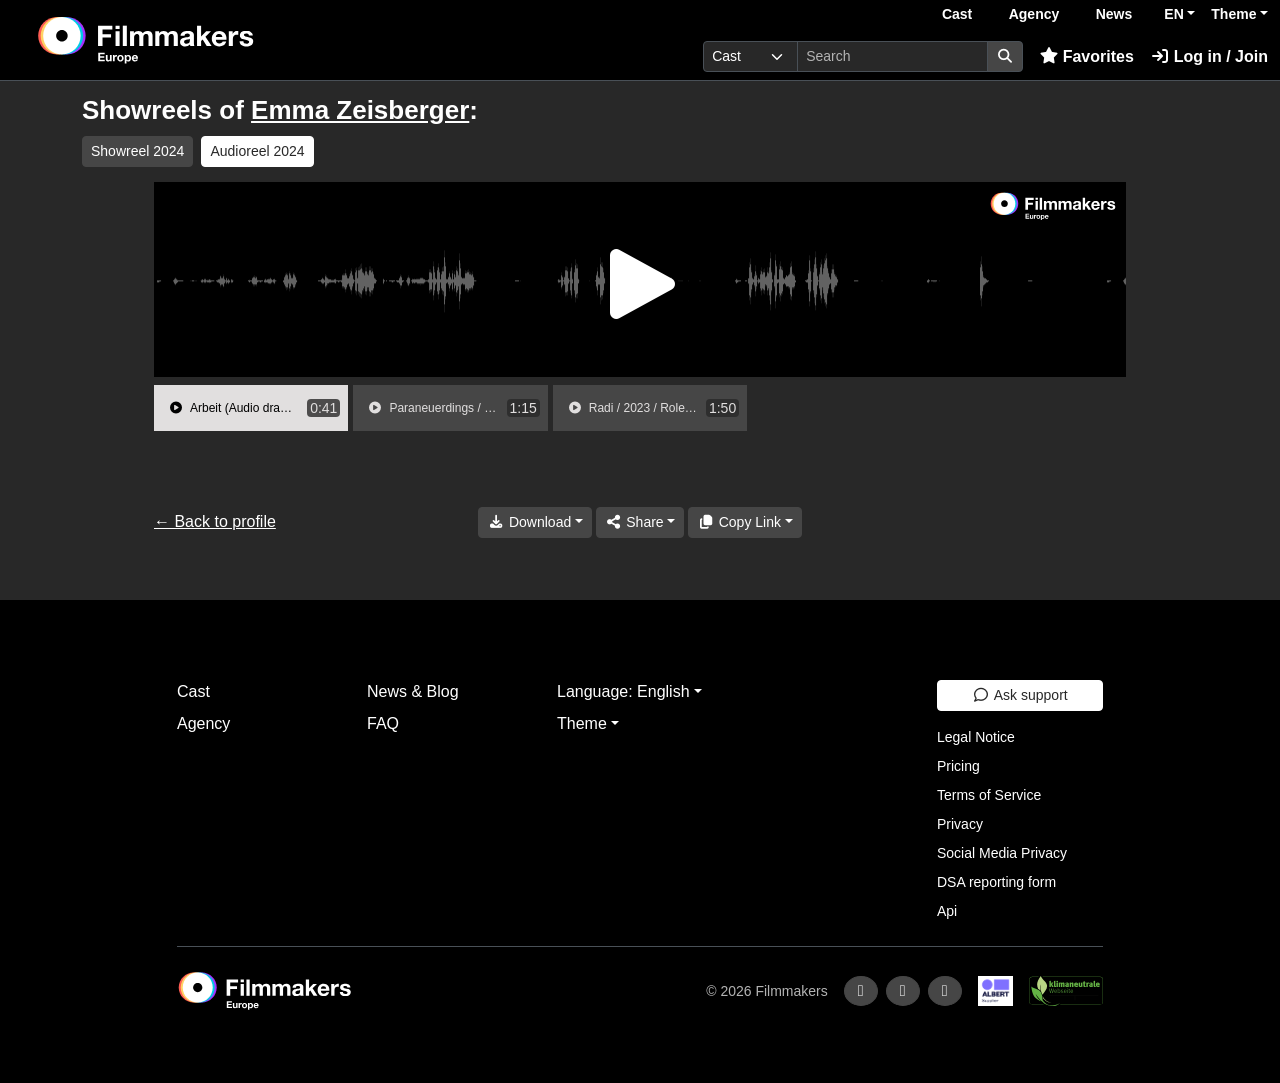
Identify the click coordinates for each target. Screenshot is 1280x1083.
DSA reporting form (996, 882)
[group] (251, 408)
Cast (957, 14)
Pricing (958, 766)
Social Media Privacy (1002, 853)
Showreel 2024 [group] (137, 151)
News (1114, 14)
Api (947, 911)
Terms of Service (989, 795)
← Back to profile (215, 521)
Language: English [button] (623, 691)
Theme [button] (1233, 14)
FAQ (383, 723)
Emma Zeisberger (360, 110)
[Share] (640, 522)
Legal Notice (976, 737)
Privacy (960, 824)
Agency (1034, 14)
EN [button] (1173, 14)
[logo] (195, 40)
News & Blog (413, 691)
